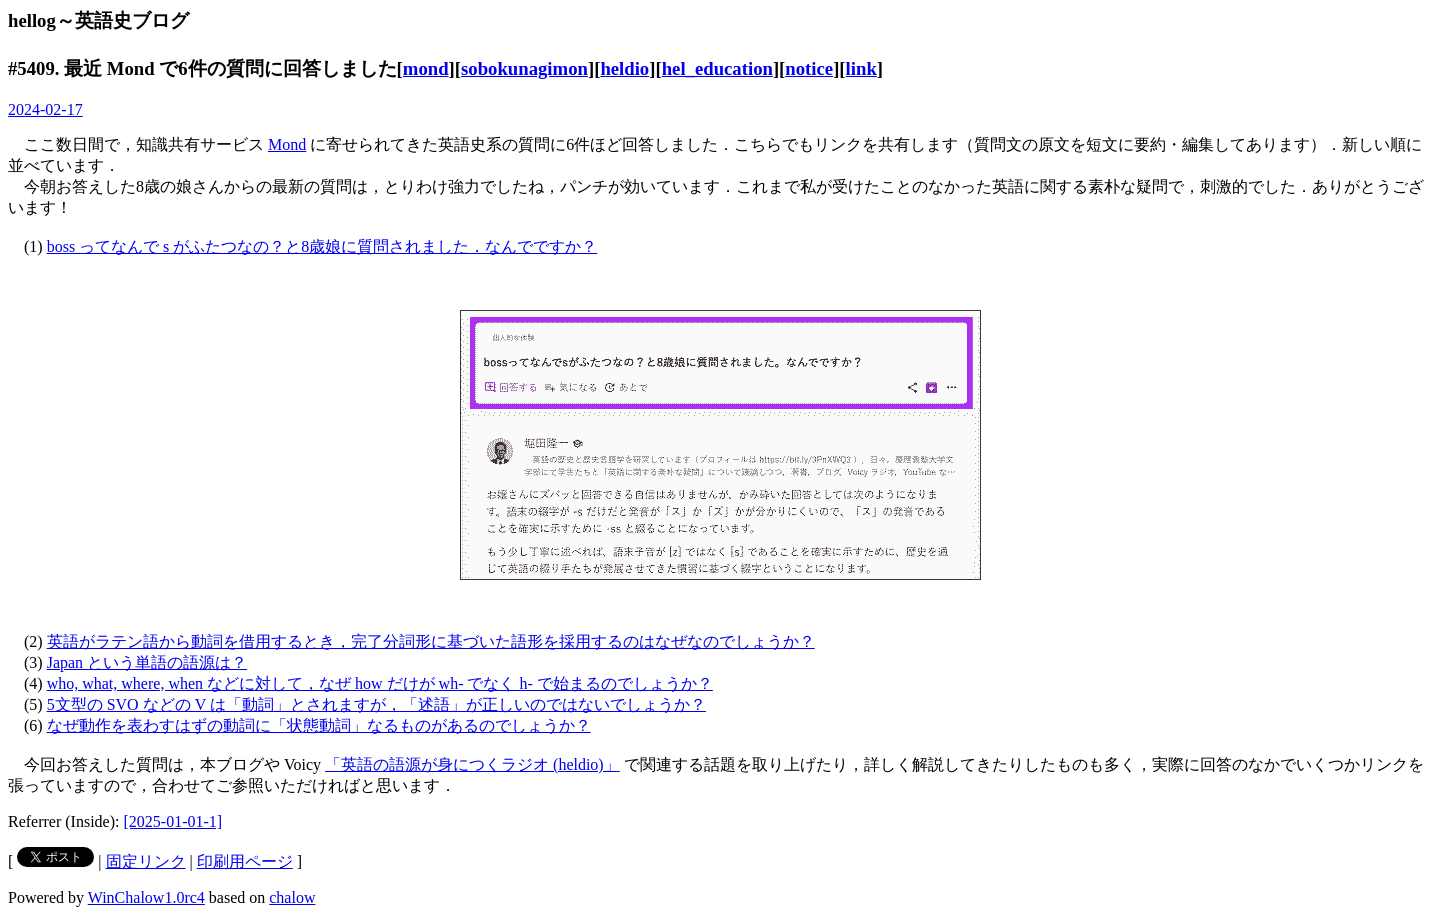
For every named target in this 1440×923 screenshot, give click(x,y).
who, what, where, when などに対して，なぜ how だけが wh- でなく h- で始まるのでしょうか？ (380, 683)
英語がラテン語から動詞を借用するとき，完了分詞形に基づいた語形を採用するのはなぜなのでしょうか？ (431, 641)
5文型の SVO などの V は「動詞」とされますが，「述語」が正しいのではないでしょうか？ (376, 704)
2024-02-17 (45, 109)
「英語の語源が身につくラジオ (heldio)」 (472, 764)
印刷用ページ (245, 861)
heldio (624, 68)
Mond (287, 144)
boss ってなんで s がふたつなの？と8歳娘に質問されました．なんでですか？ (322, 246)
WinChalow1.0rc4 (146, 897)
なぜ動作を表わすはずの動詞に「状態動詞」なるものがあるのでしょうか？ (319, 725)
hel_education (717, 68)
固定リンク (146, 861)
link (861, 68)
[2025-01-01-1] (173, 821)
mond (426, 68)
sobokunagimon (524, 68)
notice (809, 68)
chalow (292, 897)
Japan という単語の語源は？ (147, 662)
